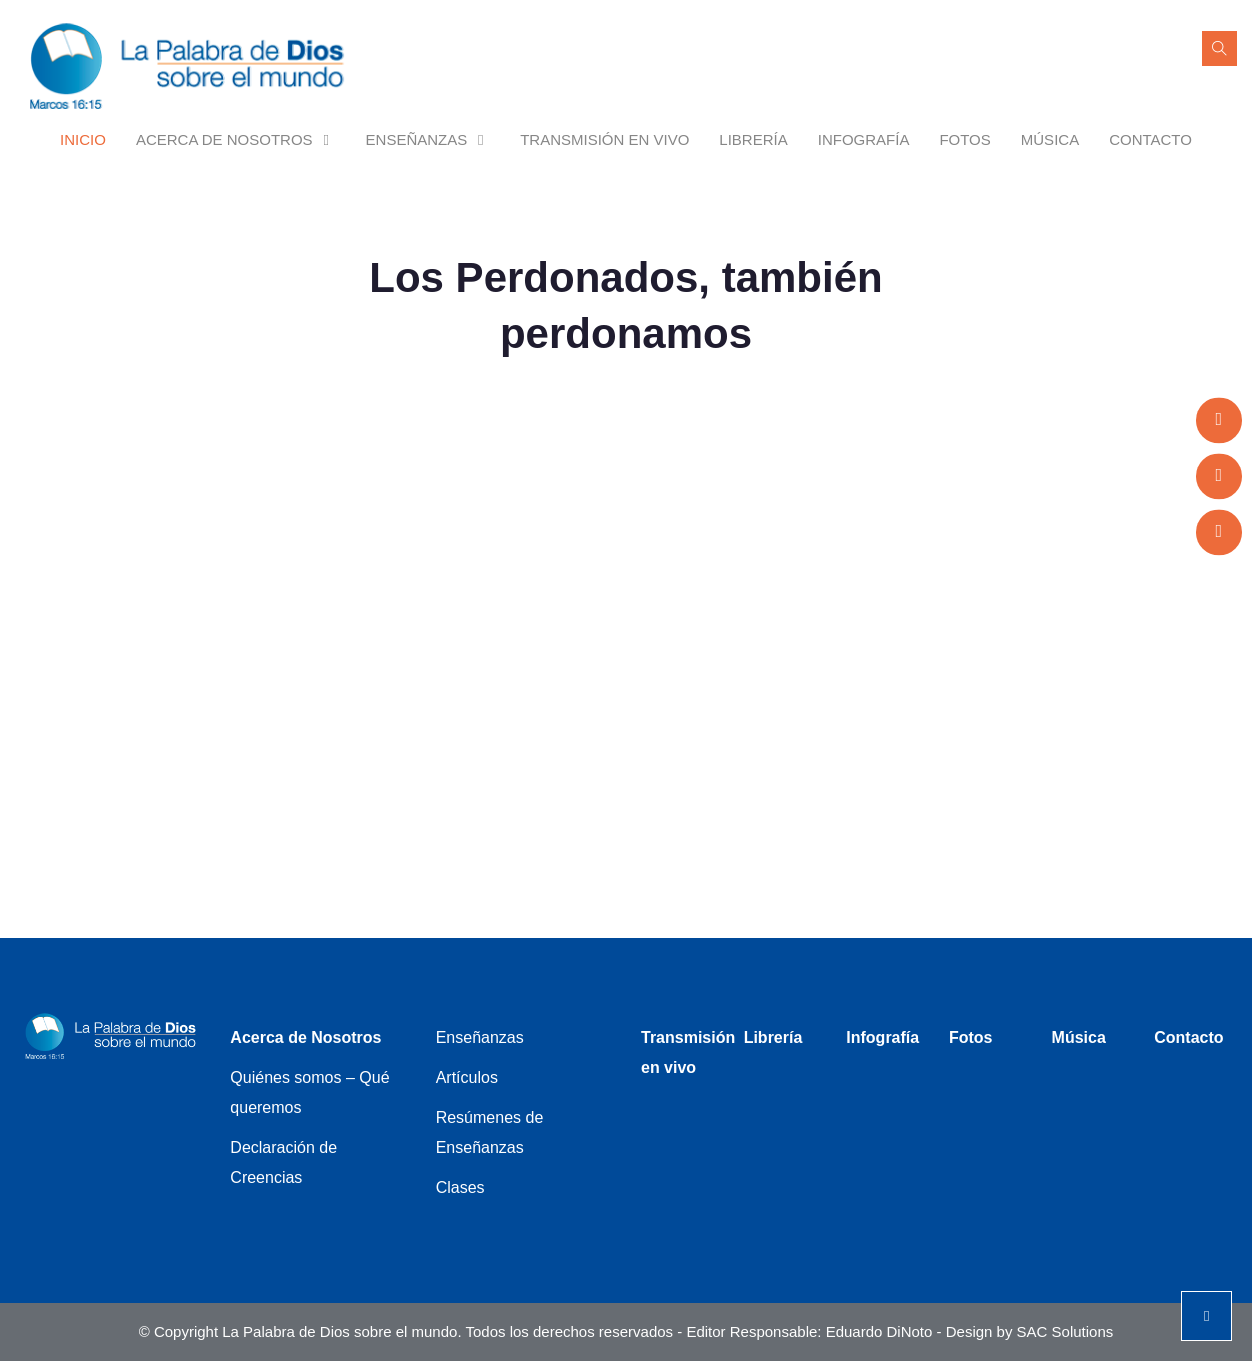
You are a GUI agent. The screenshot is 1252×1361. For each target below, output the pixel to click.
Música (1050, 139)
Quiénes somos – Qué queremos (309, 1092)
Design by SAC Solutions (1030, 1331)
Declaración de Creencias (283, 1162)
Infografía (864, 139)
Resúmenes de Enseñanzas (490, 1132)
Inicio (83, 139)
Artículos (467, 1077)
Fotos (964, 139)
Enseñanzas (428, 139)
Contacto (1150, 139)
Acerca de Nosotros (236, 139)
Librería (753, 139)
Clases (460, 1187)
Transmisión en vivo (604, 139)
